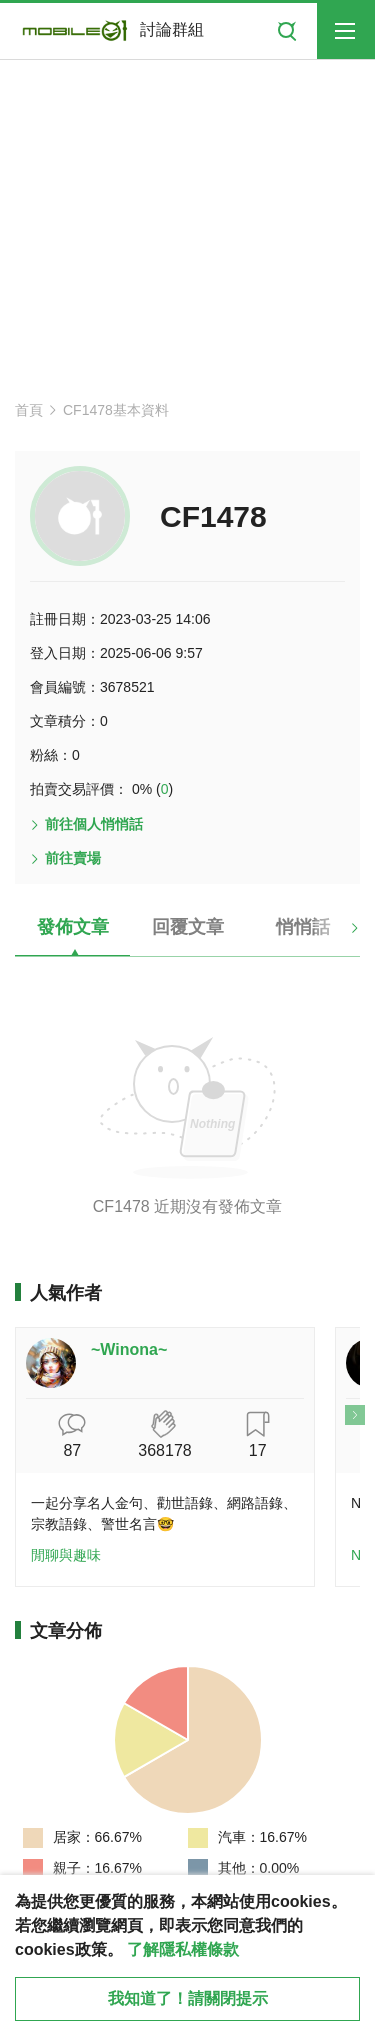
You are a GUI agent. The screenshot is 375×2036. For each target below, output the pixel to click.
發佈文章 (73, 927)
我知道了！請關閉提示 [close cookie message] (188, 1998)
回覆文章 (188, 927)
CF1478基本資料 (116, 410)
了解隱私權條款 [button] (183, 1949)
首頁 (29, 410)
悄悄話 (303, 927)
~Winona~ (129, 1349)
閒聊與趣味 (66, 1555)
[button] (337, 935)
